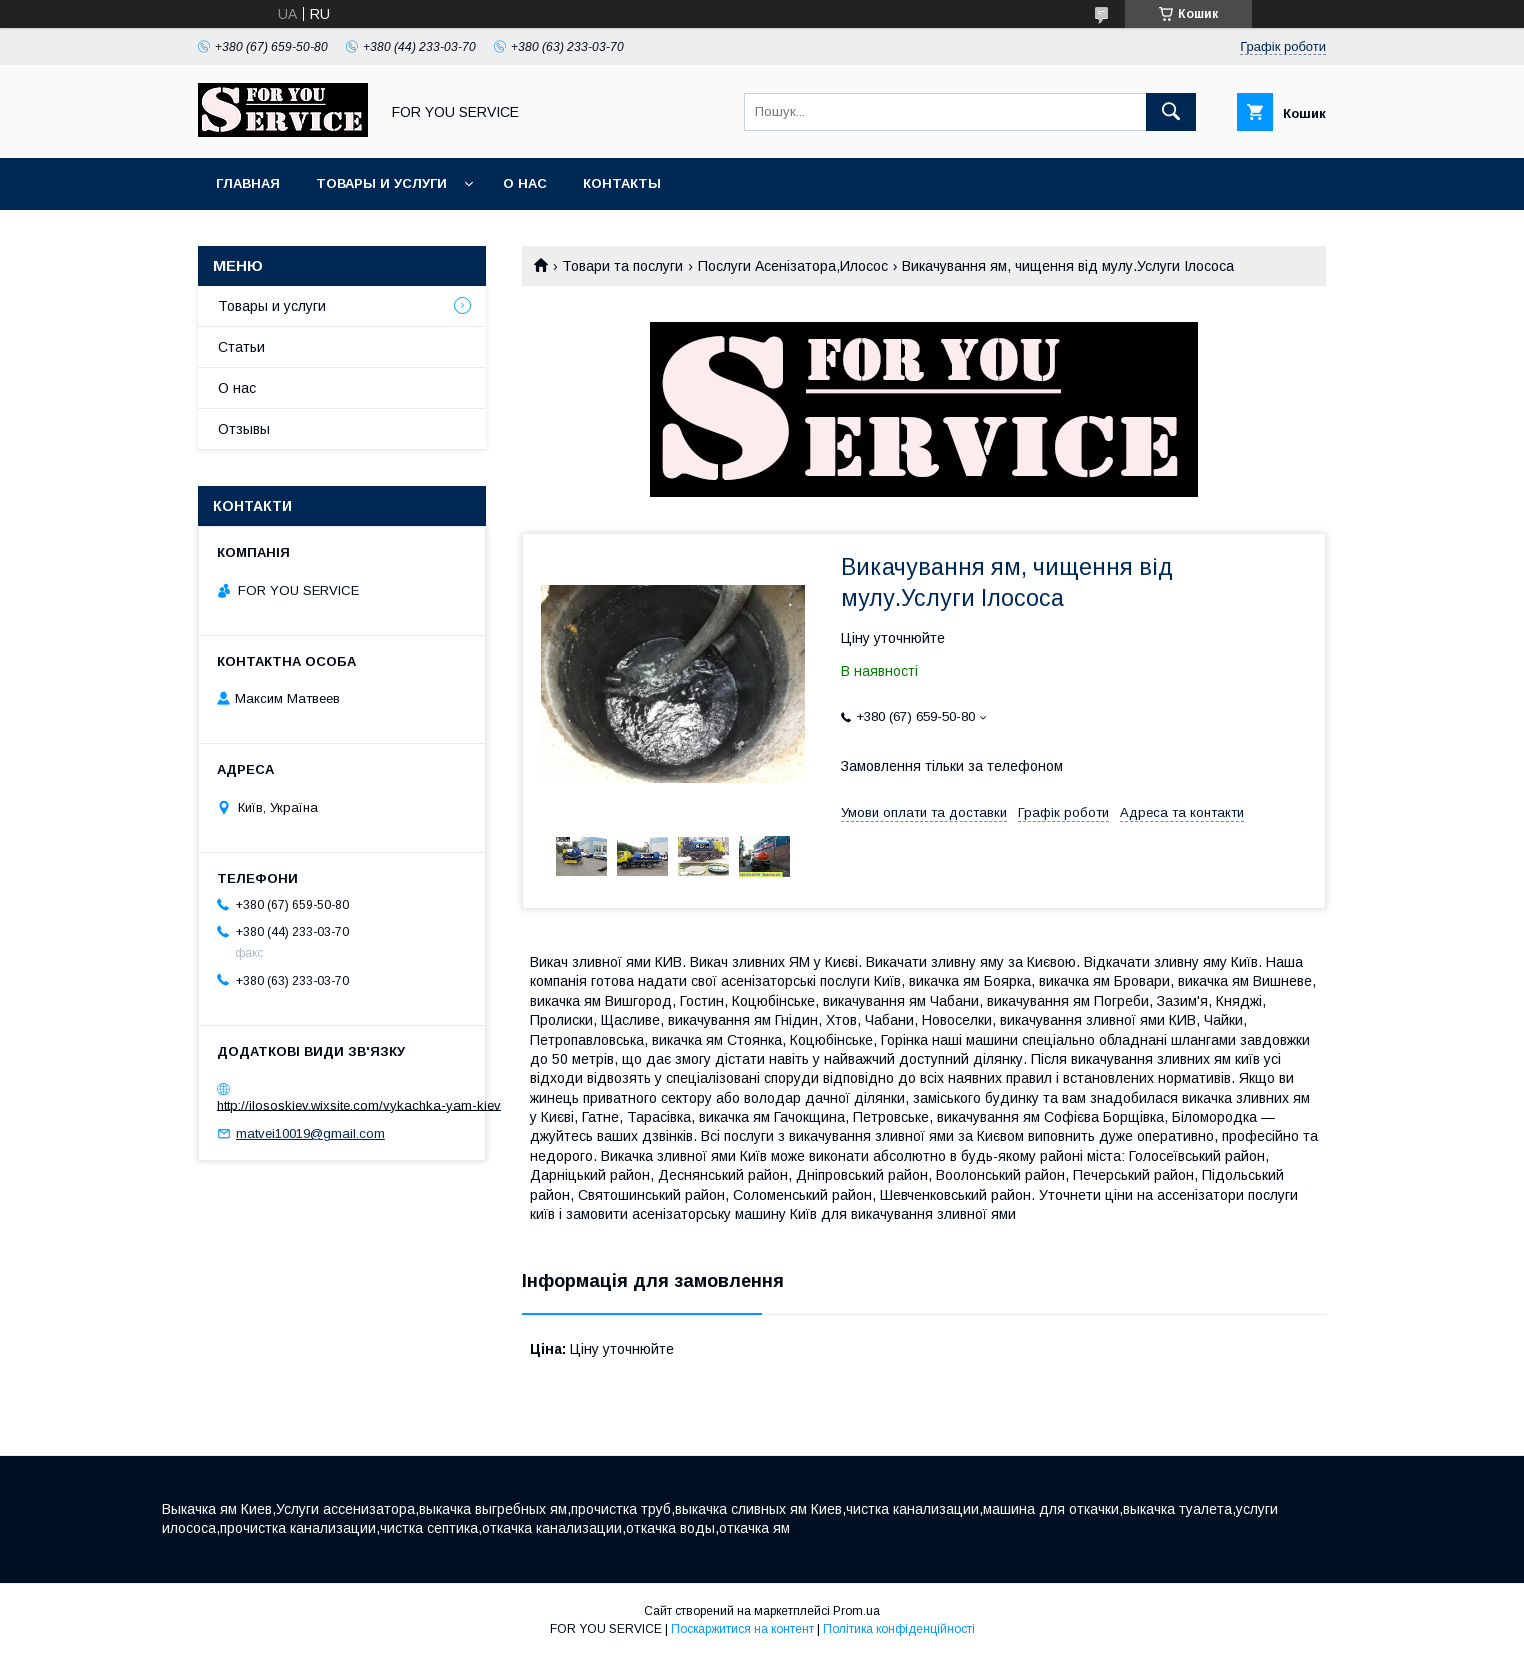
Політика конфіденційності (899, 1629)
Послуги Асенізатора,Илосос (793, 266)
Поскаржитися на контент (742, 1629)
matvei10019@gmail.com (310, 1133)
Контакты (622, 183)
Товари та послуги (622, 266)
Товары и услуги (381, 183)
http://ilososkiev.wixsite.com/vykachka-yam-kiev (359, 1104)
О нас (525, 183)
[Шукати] (1171, 112)
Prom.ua (856, 1611)
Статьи (241, 347)
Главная (248, 183)
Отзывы (244, 429)
